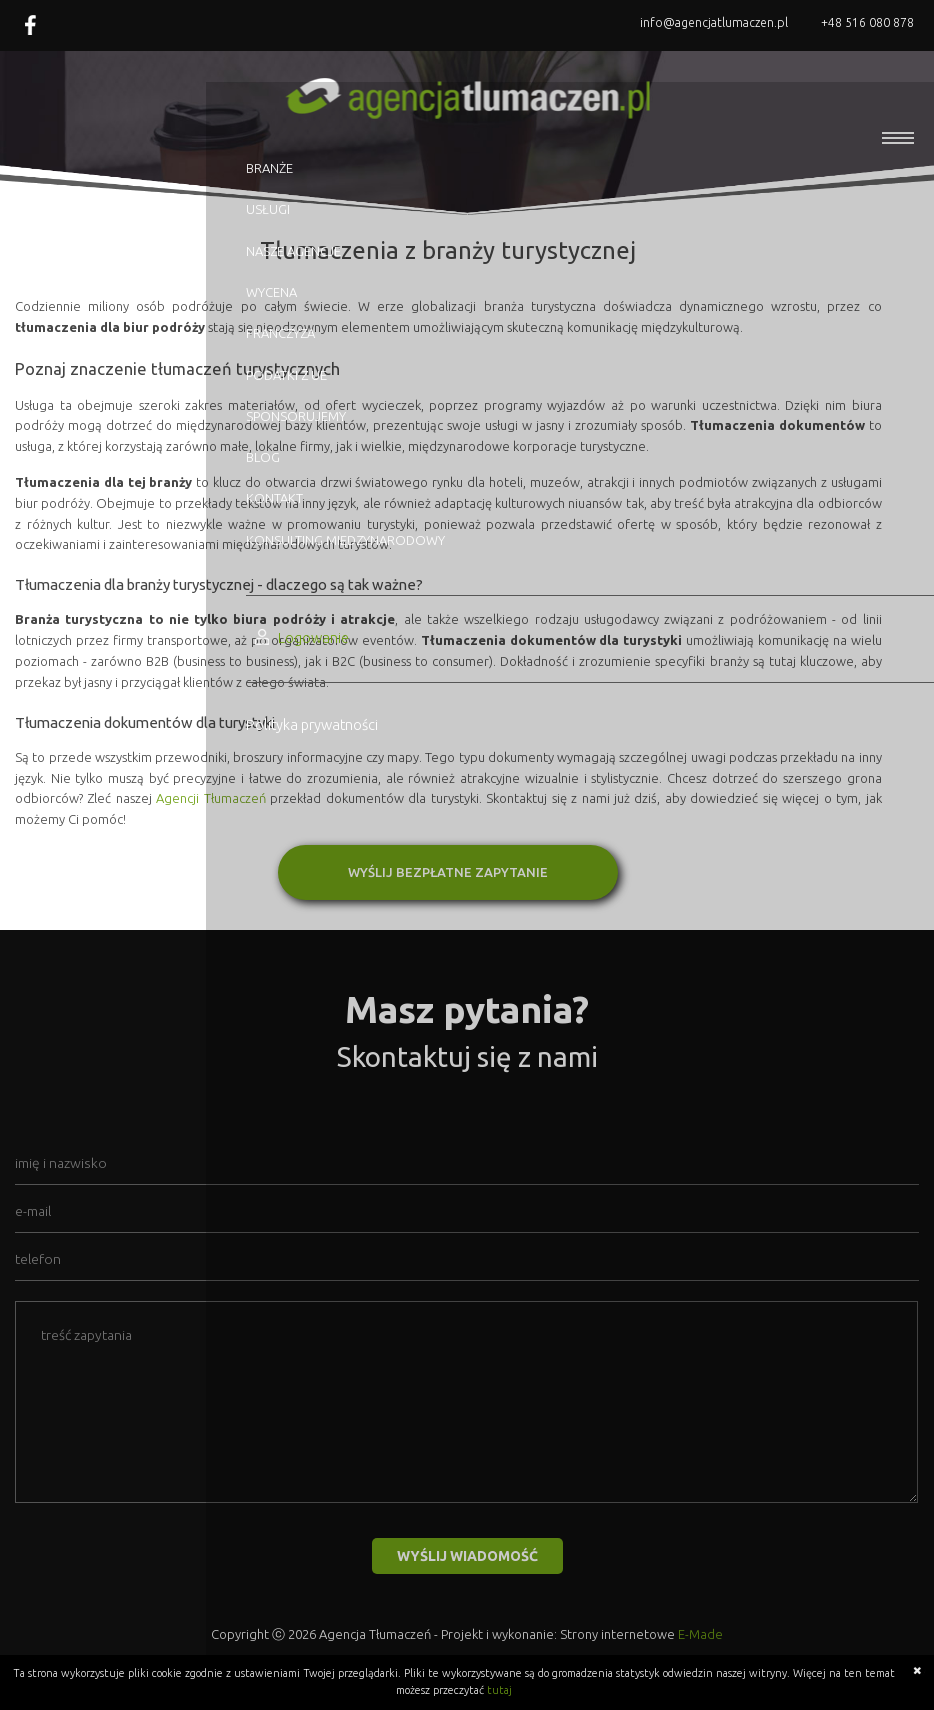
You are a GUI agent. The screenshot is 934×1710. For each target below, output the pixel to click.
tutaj (499, 1690)
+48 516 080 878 (867, 22)
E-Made (700, 1634)
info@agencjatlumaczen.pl (714, 22)
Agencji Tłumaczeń (210, 798)
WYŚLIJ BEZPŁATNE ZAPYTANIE (448, 872)
